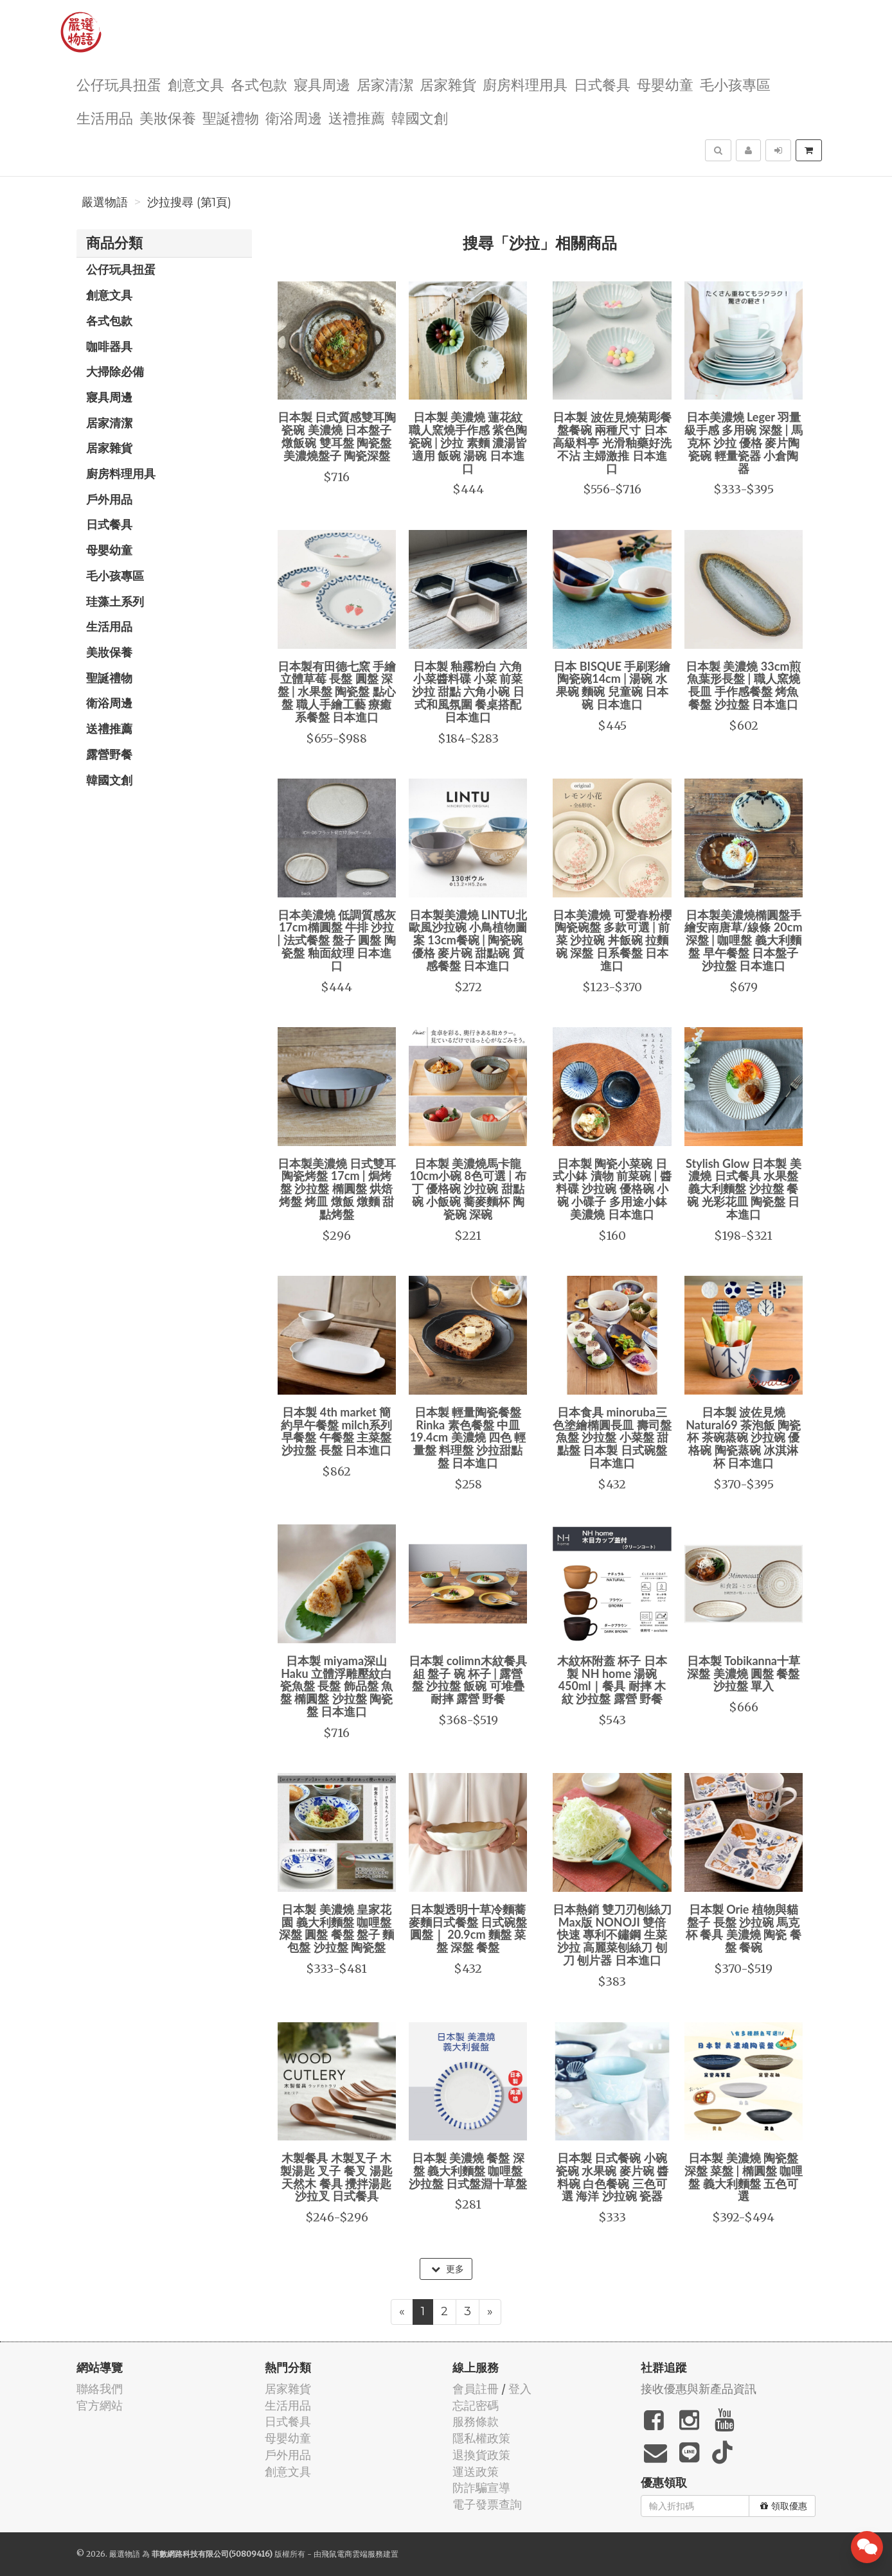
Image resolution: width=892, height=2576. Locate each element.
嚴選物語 (105, 202)
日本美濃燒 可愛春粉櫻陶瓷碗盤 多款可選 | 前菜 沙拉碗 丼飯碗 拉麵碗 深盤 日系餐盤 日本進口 (612, 940)
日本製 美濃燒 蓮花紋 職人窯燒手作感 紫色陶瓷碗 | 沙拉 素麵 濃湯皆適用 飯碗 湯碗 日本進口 (468, 442)
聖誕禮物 (230, 117)
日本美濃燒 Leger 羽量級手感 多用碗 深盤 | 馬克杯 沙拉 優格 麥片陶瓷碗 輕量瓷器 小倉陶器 (743, 442)
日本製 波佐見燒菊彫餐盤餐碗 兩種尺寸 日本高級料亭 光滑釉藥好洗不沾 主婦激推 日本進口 (612, 442)
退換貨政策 (481, 2455)
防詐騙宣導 (481, 2487)
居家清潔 (385, 83)
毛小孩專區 (735, 83)
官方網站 (99, 2405)
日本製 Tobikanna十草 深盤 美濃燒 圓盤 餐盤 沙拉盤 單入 (743, 1673)
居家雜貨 (448, 83)
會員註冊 (475, 2388)
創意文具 (196, 83)
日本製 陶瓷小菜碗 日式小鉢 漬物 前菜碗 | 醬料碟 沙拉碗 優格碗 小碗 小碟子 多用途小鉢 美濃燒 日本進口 (612, 1188)
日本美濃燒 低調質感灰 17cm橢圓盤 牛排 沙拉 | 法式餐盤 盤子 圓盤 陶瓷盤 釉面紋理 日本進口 (337, 940)
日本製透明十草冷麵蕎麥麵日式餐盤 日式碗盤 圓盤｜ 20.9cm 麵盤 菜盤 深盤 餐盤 (468, 1928)
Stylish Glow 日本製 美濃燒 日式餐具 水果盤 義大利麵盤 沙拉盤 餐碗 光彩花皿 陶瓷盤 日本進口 (743, 1188)
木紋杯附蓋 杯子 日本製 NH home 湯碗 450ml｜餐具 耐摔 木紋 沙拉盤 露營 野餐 (612, 1680)
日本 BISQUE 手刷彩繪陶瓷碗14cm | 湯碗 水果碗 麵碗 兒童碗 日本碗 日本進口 (611, 685)
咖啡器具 (109, 346)
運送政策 (475, 2471)
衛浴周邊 (293, 117)
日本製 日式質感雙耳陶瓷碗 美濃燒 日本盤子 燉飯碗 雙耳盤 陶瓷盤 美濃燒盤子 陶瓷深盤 (337, 436)
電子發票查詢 (487, 2504)
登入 (519, 2388)
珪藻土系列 (115, 601)
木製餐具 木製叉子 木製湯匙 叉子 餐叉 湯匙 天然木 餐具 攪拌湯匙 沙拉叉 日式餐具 (336, 2177)
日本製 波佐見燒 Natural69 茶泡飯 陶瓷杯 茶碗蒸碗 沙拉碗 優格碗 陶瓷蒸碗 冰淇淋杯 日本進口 (743, 1437)
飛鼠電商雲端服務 (352, 2554)
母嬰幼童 (665, 83)
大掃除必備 (115, 371)
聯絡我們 (99, 2388)
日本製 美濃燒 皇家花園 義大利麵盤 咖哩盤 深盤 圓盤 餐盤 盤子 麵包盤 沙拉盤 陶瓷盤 (337, 1928)
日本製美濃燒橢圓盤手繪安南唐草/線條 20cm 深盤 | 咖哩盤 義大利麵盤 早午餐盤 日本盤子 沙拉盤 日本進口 (743, 940)
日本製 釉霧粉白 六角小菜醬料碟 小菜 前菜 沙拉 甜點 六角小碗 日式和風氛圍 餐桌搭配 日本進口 (468, 691)
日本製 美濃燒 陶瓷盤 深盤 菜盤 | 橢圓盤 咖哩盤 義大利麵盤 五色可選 (743, 2177)
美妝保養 (167, 117)
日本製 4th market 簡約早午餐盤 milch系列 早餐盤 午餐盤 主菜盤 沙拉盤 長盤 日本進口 (336, 1431)
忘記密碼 (475, 2405)
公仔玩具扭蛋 (118, 83)
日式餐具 (602, 83)
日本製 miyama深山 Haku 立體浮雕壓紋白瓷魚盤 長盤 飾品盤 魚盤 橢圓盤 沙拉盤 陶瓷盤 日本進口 (336, 1686)
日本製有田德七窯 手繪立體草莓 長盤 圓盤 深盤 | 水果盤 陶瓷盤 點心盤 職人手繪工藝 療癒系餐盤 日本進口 (337, 691)
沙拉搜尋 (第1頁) (189, 202)
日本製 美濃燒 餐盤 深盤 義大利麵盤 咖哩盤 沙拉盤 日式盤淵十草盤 (468, 2171)
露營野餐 (109, 754)
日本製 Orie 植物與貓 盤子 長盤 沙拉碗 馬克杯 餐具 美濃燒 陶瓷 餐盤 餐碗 (743, 1928)
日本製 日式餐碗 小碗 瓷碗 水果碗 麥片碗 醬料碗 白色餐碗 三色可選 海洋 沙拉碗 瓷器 (612, 2177)
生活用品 (104, 117)
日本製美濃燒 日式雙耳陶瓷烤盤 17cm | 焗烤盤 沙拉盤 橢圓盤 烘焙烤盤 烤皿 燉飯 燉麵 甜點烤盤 (337, 1188)
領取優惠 (783, 2506)
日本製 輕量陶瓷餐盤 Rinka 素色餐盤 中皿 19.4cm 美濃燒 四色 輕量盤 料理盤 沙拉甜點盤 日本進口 (468, 1437)
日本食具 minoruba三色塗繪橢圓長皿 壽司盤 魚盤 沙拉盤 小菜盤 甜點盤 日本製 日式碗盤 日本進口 (612, 1437)
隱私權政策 (481, 2438)
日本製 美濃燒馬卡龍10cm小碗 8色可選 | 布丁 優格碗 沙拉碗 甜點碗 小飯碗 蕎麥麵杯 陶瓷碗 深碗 (468, 1188)
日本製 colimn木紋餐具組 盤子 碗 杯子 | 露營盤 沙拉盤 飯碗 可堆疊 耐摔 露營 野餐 (468, 1680)
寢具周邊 (322, 83)
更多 (447, 2269)
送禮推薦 (356, 117)
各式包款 (259, 83)
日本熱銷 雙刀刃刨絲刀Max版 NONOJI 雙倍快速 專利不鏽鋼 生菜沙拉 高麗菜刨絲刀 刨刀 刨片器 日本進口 (612, 1934)
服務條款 (475, 2421)
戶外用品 (109, 499)
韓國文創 (419, 117)
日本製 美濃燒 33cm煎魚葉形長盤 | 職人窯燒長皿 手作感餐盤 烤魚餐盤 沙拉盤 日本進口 (743, 685)
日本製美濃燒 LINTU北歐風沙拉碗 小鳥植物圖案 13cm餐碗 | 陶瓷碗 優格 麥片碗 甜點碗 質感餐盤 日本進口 (468, 940)
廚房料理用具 (525, 83)
